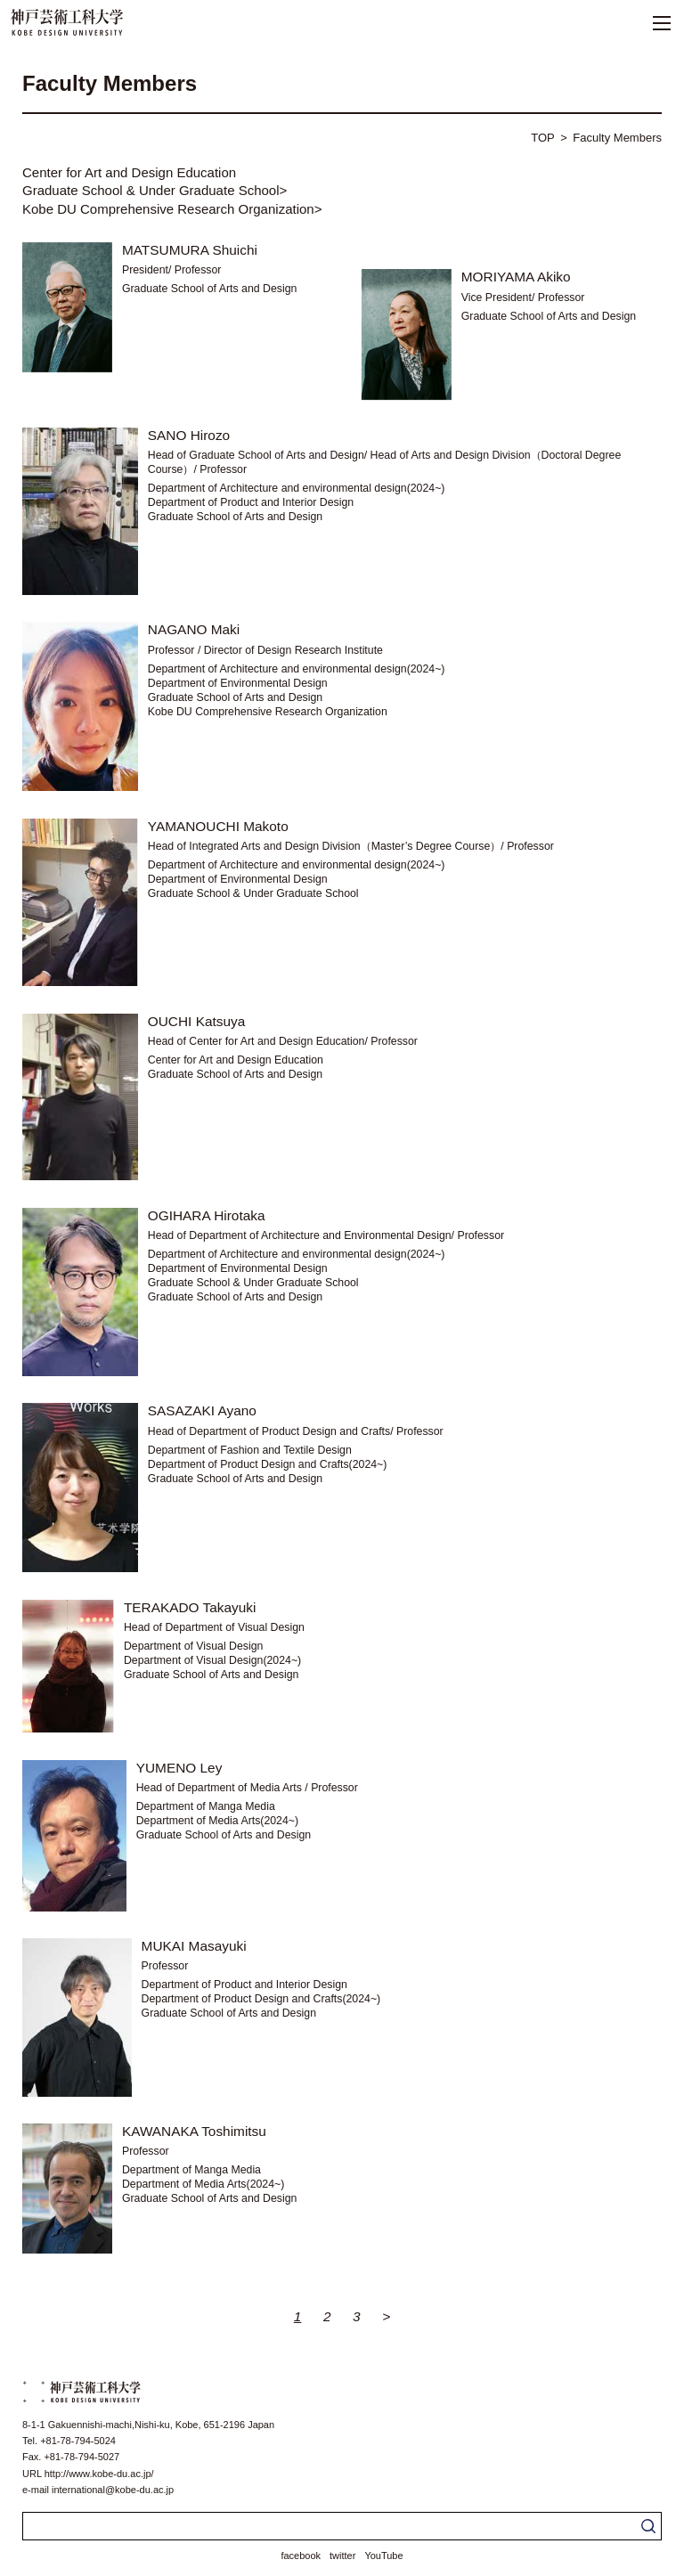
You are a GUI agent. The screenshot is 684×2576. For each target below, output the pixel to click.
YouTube (383, 2555)
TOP (543, 137)
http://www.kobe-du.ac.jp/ (99, 2473)
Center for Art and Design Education (129, 172)
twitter (342, 2555)
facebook (301, 2555)
